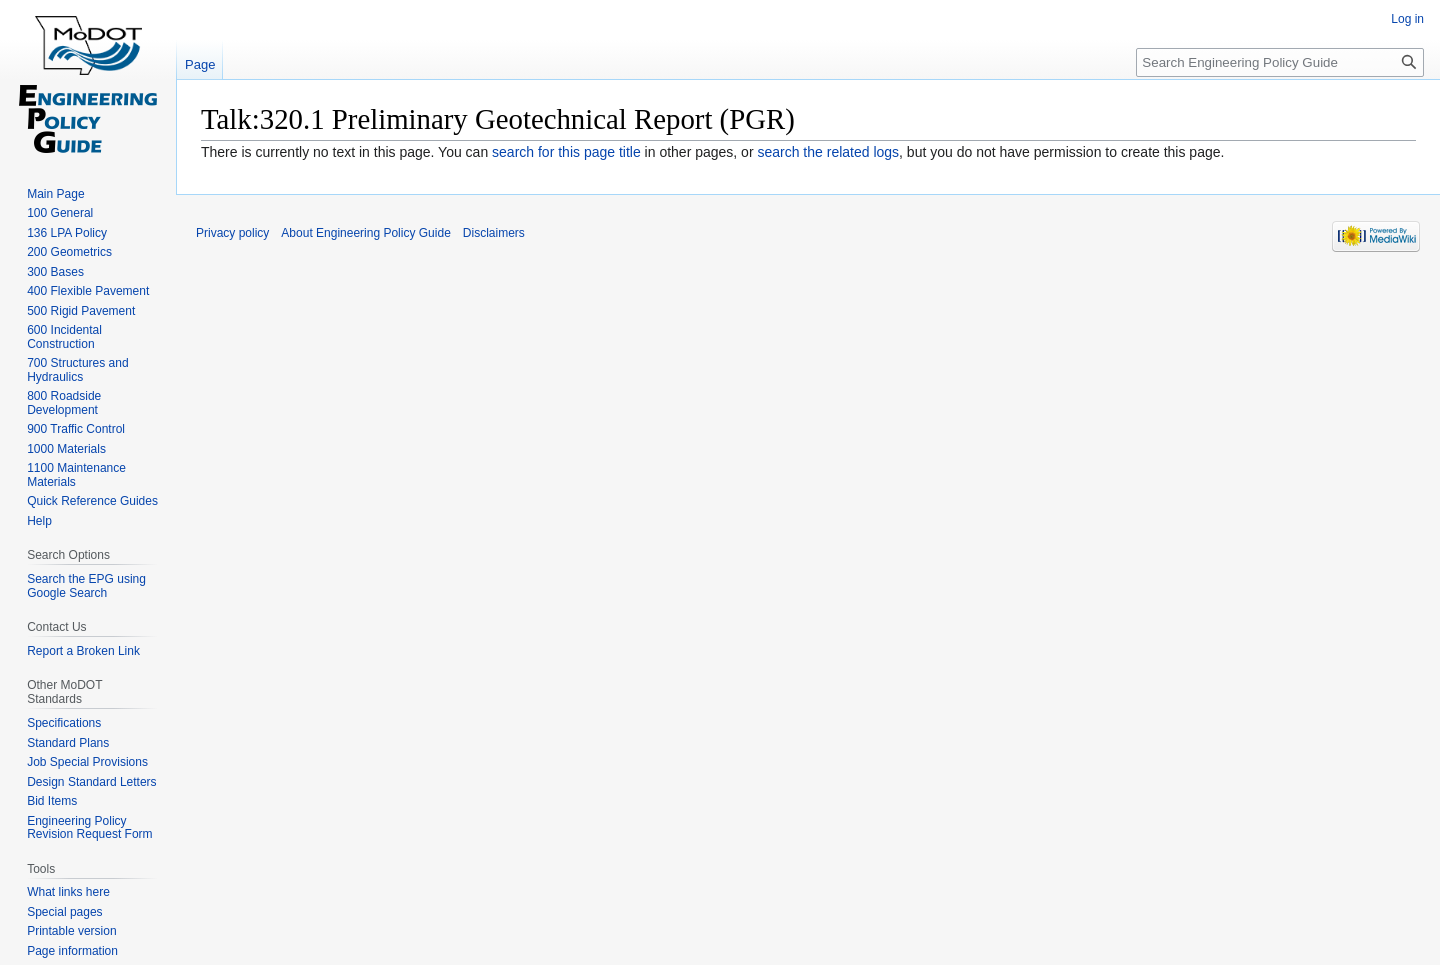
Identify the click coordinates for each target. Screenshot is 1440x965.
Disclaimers (494, 233)
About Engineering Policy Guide (365, 233)
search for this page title (566, 152)
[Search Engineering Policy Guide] (1280, 62)
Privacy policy (232, 233)
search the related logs (828, 152)
